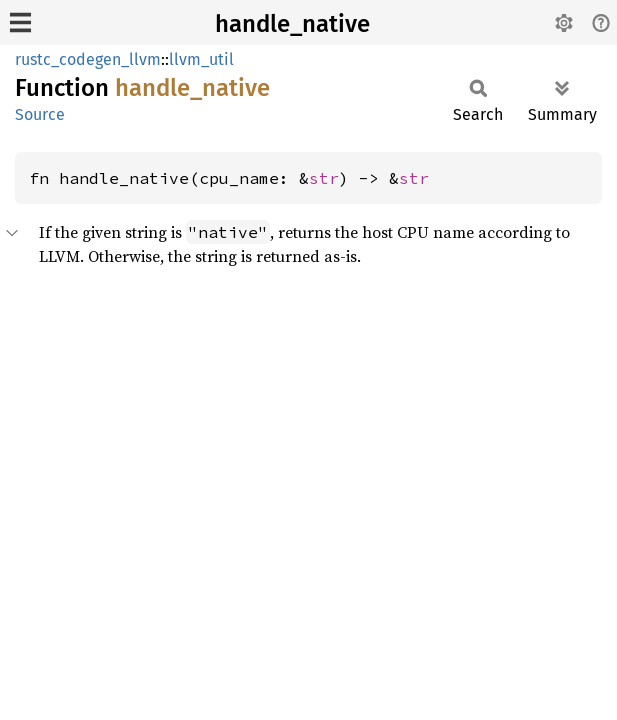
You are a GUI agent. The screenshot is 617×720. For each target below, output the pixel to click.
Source (40, 114)
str (324, 178)
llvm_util (201, 59)
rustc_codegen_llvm (88, 59)
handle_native (292, 24)
